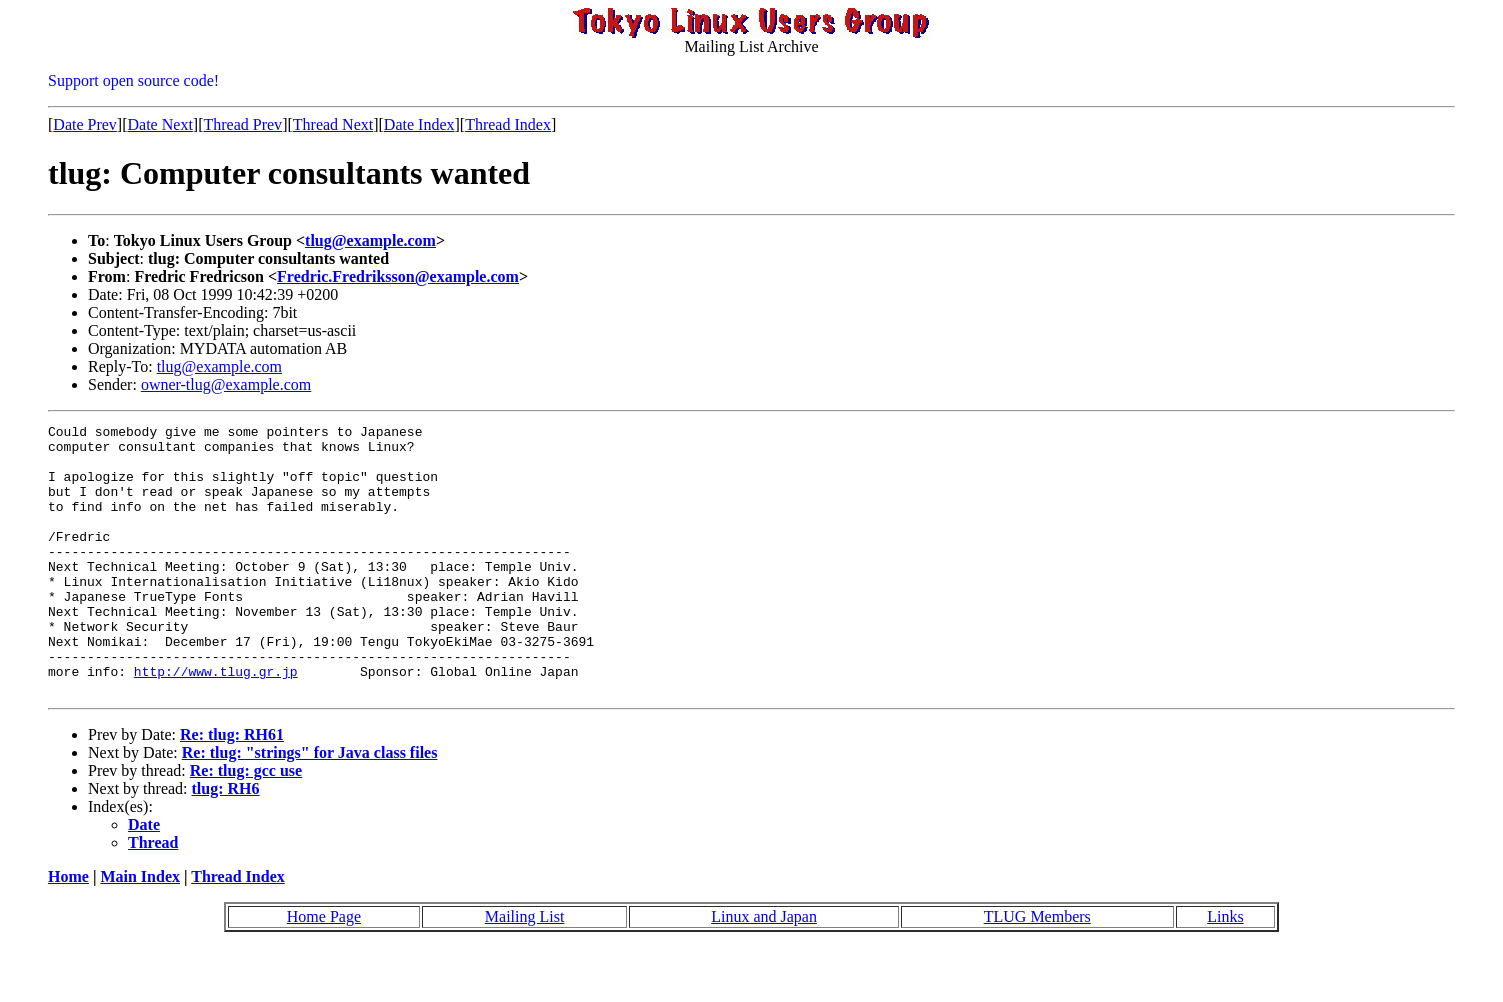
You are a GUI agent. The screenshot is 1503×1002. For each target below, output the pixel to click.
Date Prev (85, 124)
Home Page (324, 970)
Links (1225, 970)
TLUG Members (1037, 970)
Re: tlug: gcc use (246, 824)
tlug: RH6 (226, 842)
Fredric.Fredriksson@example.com (398, 276)
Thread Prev (242, 124)
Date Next (160, 124)
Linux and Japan (764, 970)
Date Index (419, 124)
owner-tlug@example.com (226, 384)
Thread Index (508, 124)
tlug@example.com (370, 240)
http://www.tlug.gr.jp (216, 722)
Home (68, 930)
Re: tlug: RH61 (232, 788)
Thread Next (333, 124)
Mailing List (525, 970)
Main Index (140, 930)
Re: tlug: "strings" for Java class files (310, 806)
